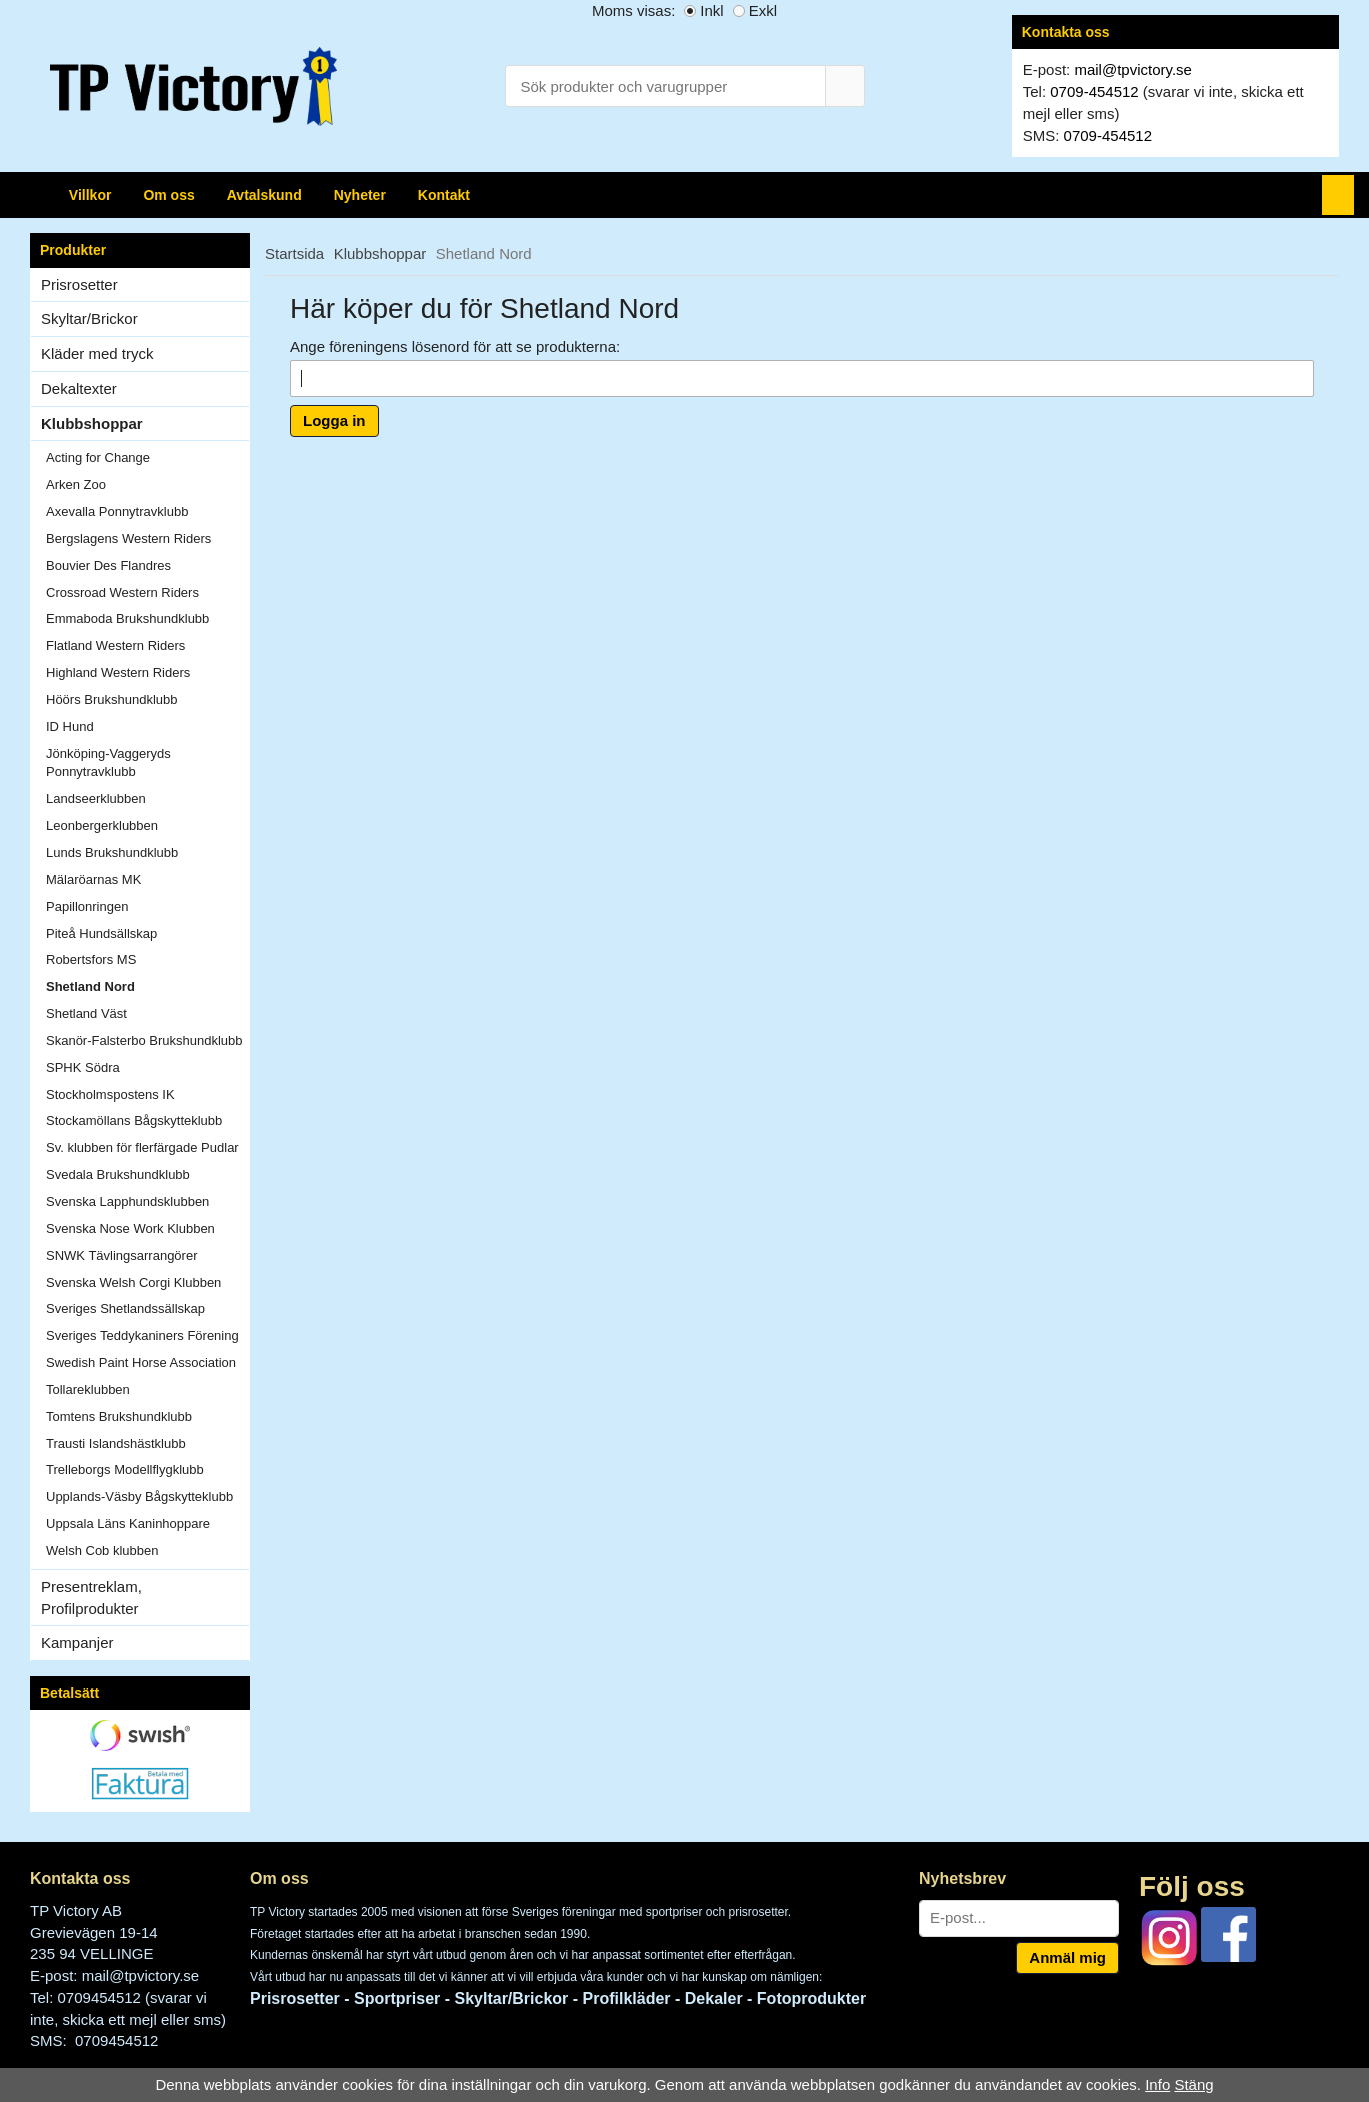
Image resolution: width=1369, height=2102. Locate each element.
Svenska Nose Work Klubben (130, 1228)
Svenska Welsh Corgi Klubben (133, 1282)
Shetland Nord (90, 986)
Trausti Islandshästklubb (116, 1443)
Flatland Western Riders (115, 645)
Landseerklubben (96, 798)
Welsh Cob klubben (102, 1550)
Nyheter (360, 195)
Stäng (1193, 2084)
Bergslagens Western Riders (128, 538)
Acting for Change (98, 457)
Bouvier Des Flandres (108, 565)
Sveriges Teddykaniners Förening (142, 1335)
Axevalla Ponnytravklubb (117, 511)
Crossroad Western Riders (122, 592)
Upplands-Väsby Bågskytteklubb (139, 1496)
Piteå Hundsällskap (101, 933)
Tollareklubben (88, 1389)
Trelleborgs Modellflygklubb (125, 1469)
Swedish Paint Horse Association (141, 1362)
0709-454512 (1094, 91)
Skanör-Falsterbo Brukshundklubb (144, 1040)
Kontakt (444, 195)
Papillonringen (87, 906)
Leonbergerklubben (102, 825)
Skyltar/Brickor (145, 318)
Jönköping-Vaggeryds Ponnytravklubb (108, 763)
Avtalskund (264, 195)
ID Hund (70, 726)
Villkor (90, 195)
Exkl (763, 10)
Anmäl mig (1067, 1957)
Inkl (711, 10)
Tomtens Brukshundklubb (119, 1416)
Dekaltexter (79, 388)
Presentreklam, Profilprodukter (91, 1597)
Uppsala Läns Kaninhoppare (128, 1523)
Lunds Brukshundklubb (112, 852)
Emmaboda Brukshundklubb (127, 618)
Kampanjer (77, 1642)
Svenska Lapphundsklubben (127, 1201)
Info (1157, 2084)
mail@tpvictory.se (1132, 69)
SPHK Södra (83, 1067)
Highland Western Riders (118, 672)
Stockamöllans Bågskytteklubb (134, 1120)
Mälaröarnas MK (93, 879)
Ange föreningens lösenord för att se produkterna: (455, 346)
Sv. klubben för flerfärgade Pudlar (142, 1147)
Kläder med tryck (97, 353)
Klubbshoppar (145, 423)
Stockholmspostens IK (110, 1094)
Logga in (334, 420)
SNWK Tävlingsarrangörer (121, 1255)
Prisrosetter (145, 284)
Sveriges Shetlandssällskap (125, 1308)
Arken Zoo (76, 484)
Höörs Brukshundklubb (112, 699)
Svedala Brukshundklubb (118, 1174)
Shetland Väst (86, 1013)
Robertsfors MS (91, 959)
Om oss (168, 195)
